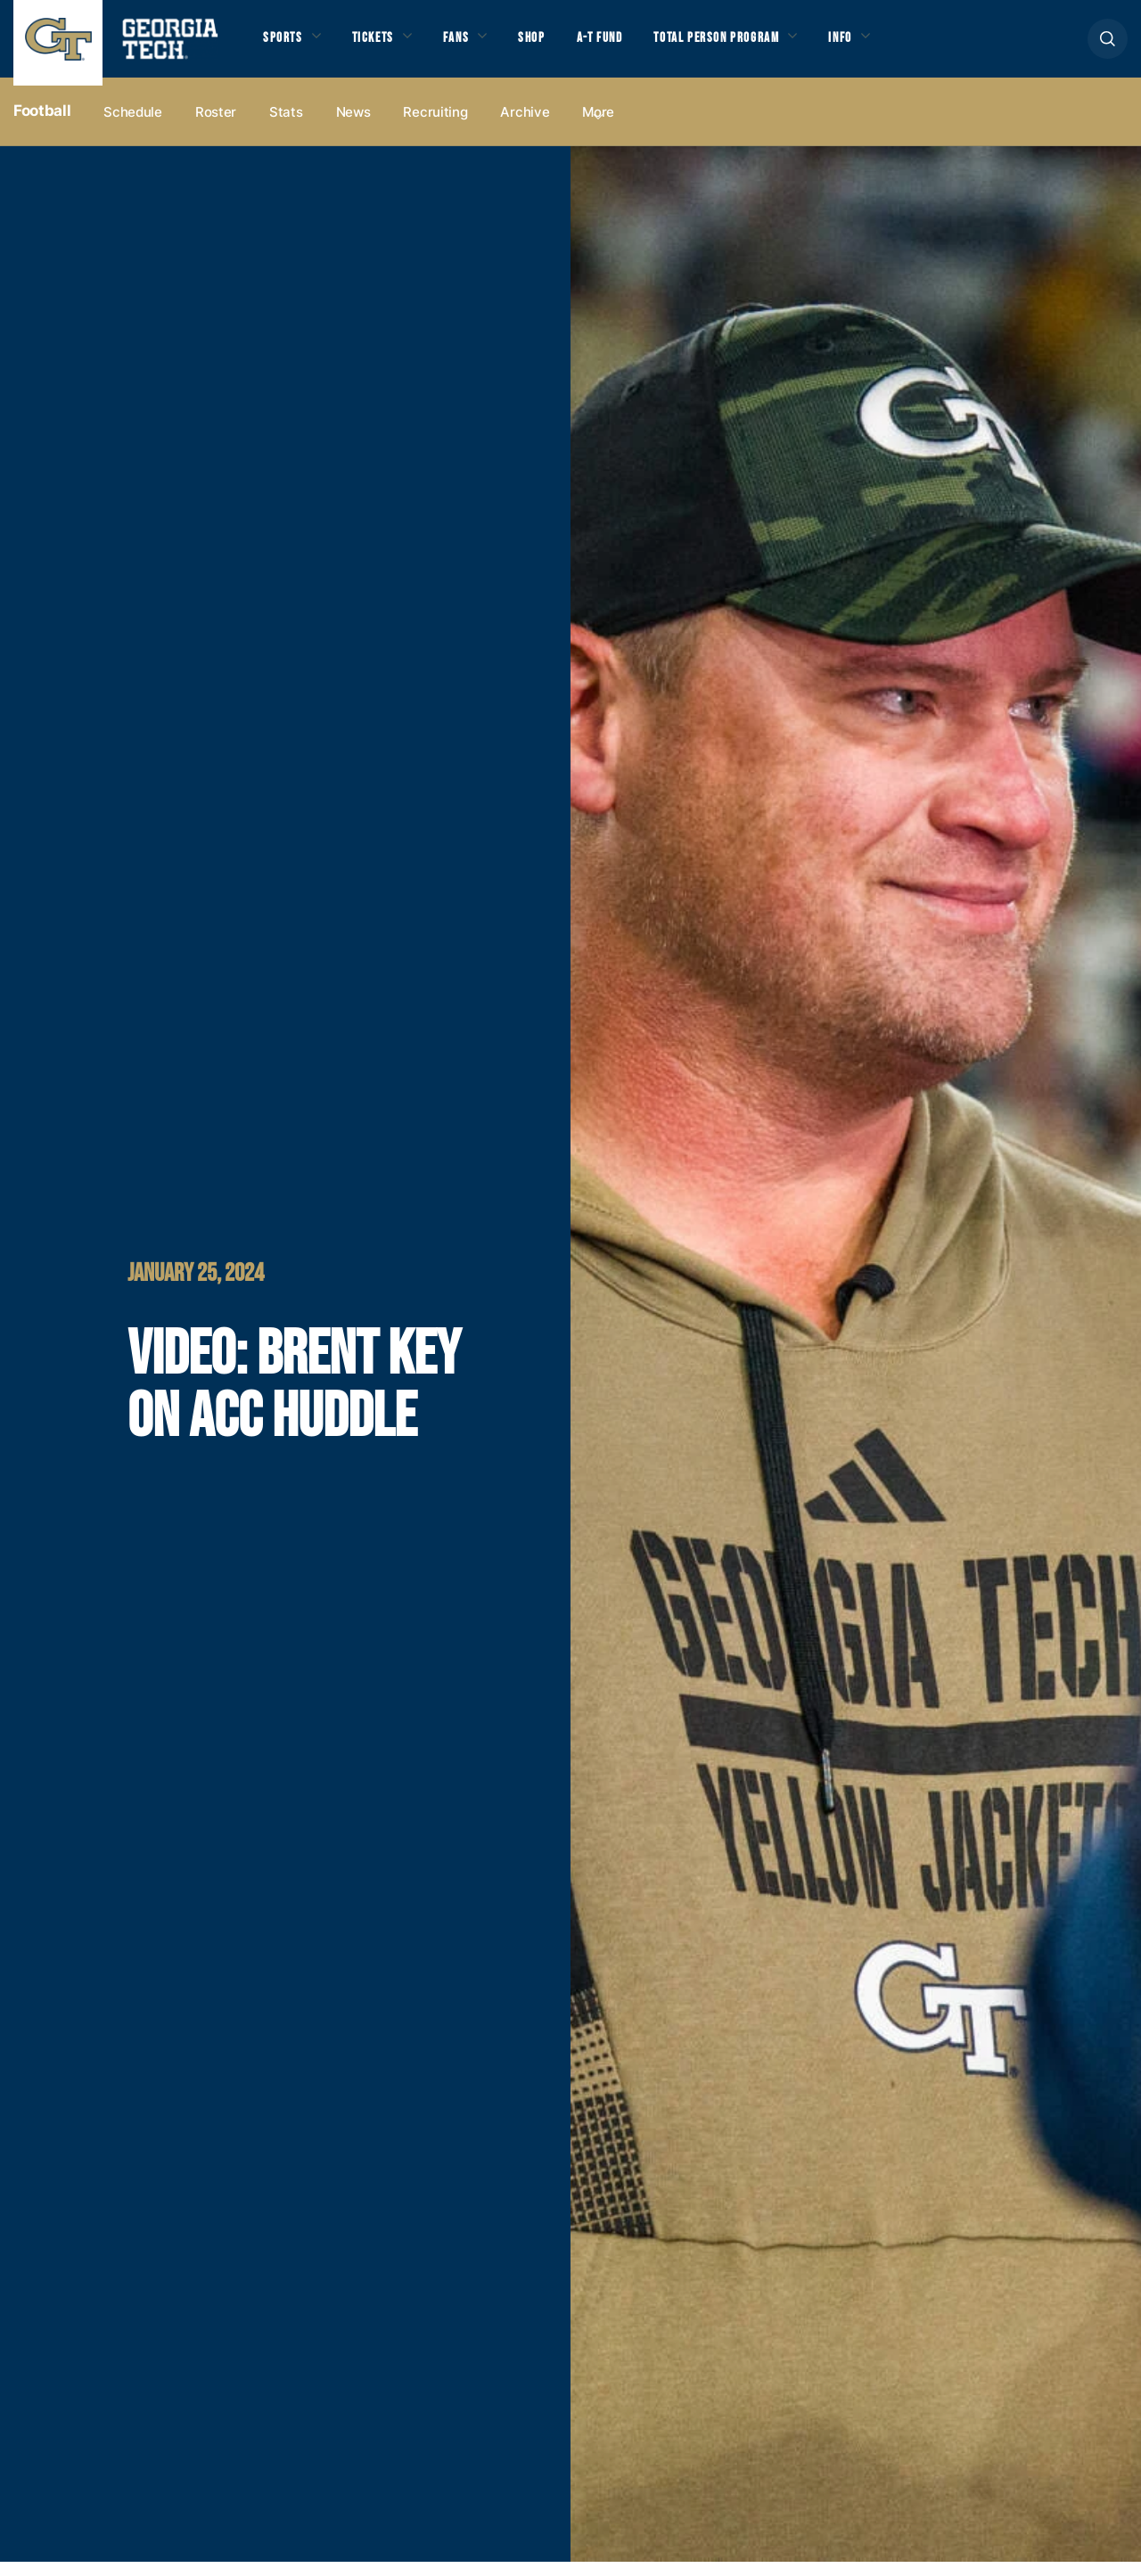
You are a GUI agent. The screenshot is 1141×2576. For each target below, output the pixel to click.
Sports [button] (285, 45)
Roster (215, 126)
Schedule (132, 126)
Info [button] (892, 45)
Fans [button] (472, 45)
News (353, 126)
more (598, 126)
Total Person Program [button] (755, 45)
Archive (524, 126)
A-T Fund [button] (626, 45)
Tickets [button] (382, 45)
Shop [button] (553, 45)
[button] (1108, 46)
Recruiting (435, 126)
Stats (286, 126)
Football (41, 126)
